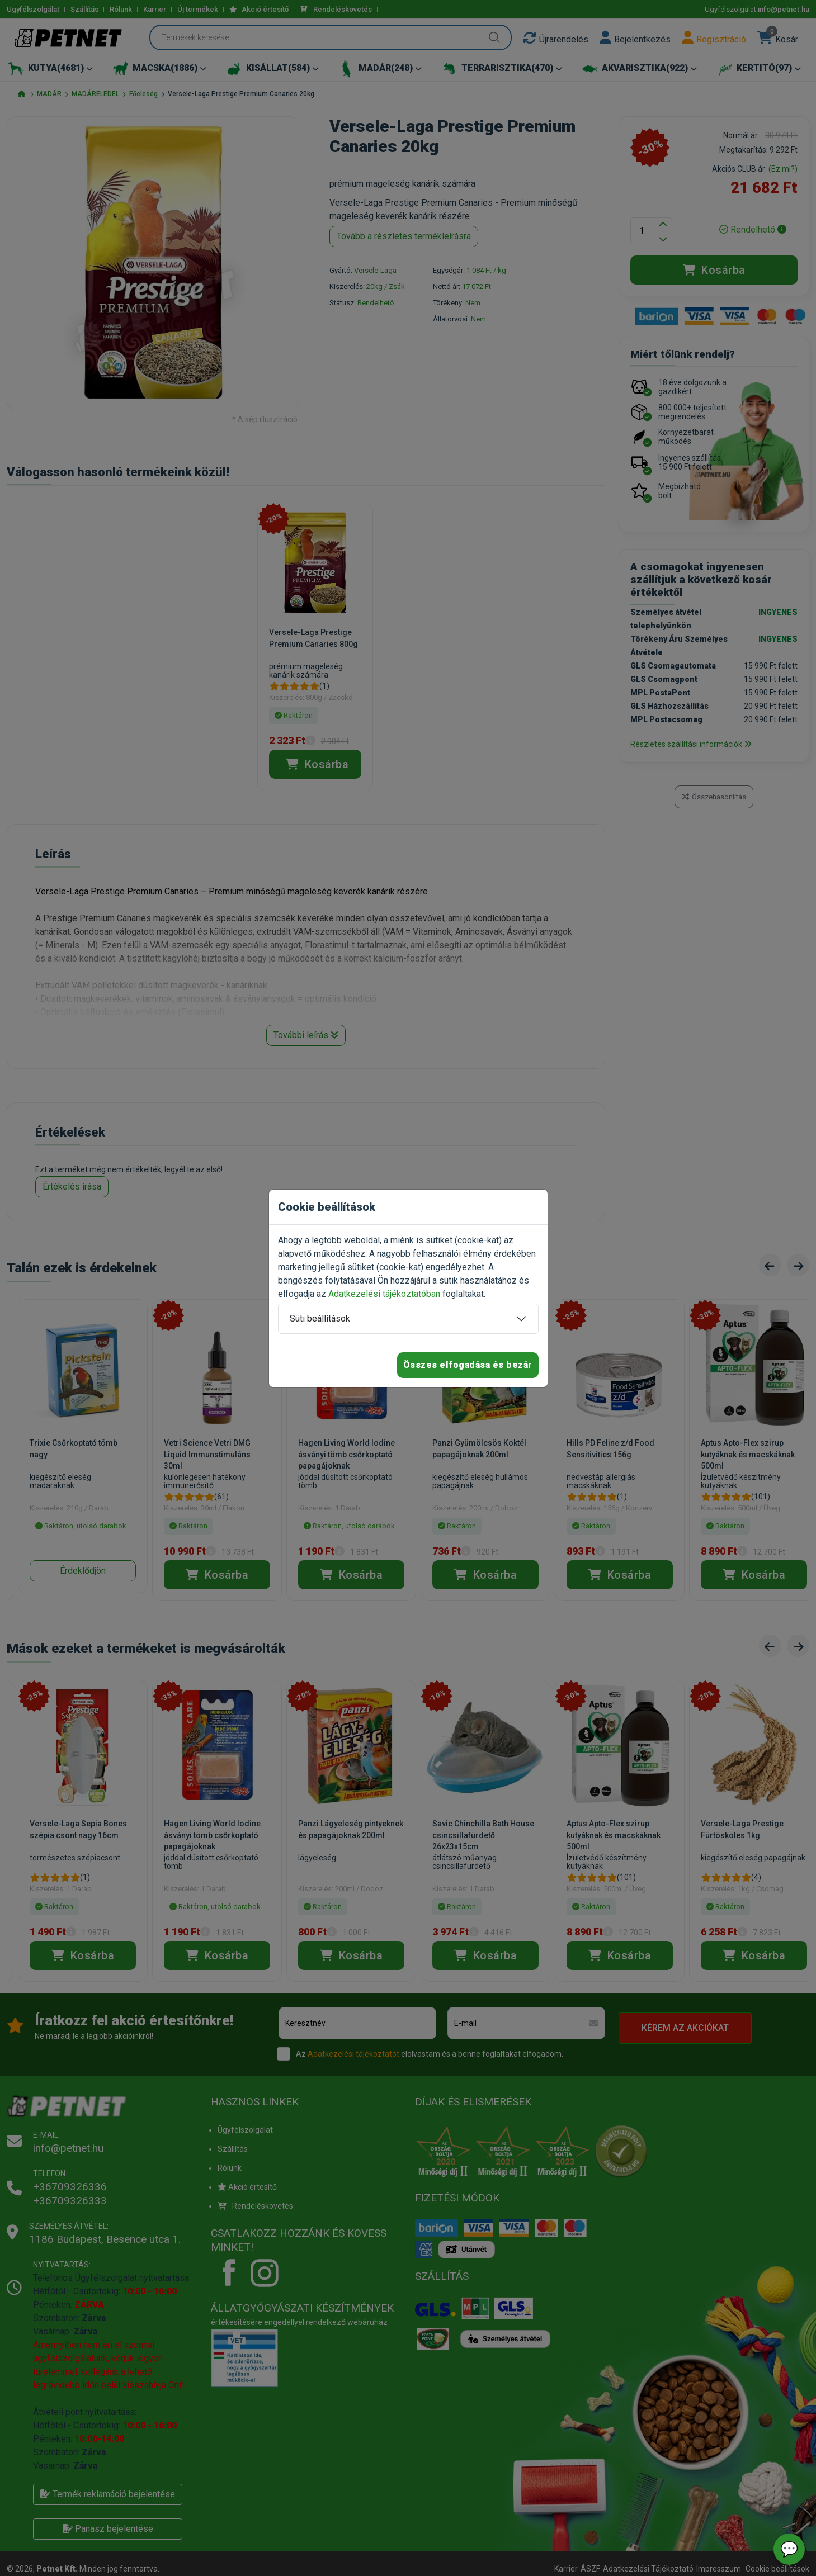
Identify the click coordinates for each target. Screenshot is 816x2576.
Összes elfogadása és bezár (467, 1365)
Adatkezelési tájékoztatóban (384, 1294)
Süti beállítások (320, 1318)
